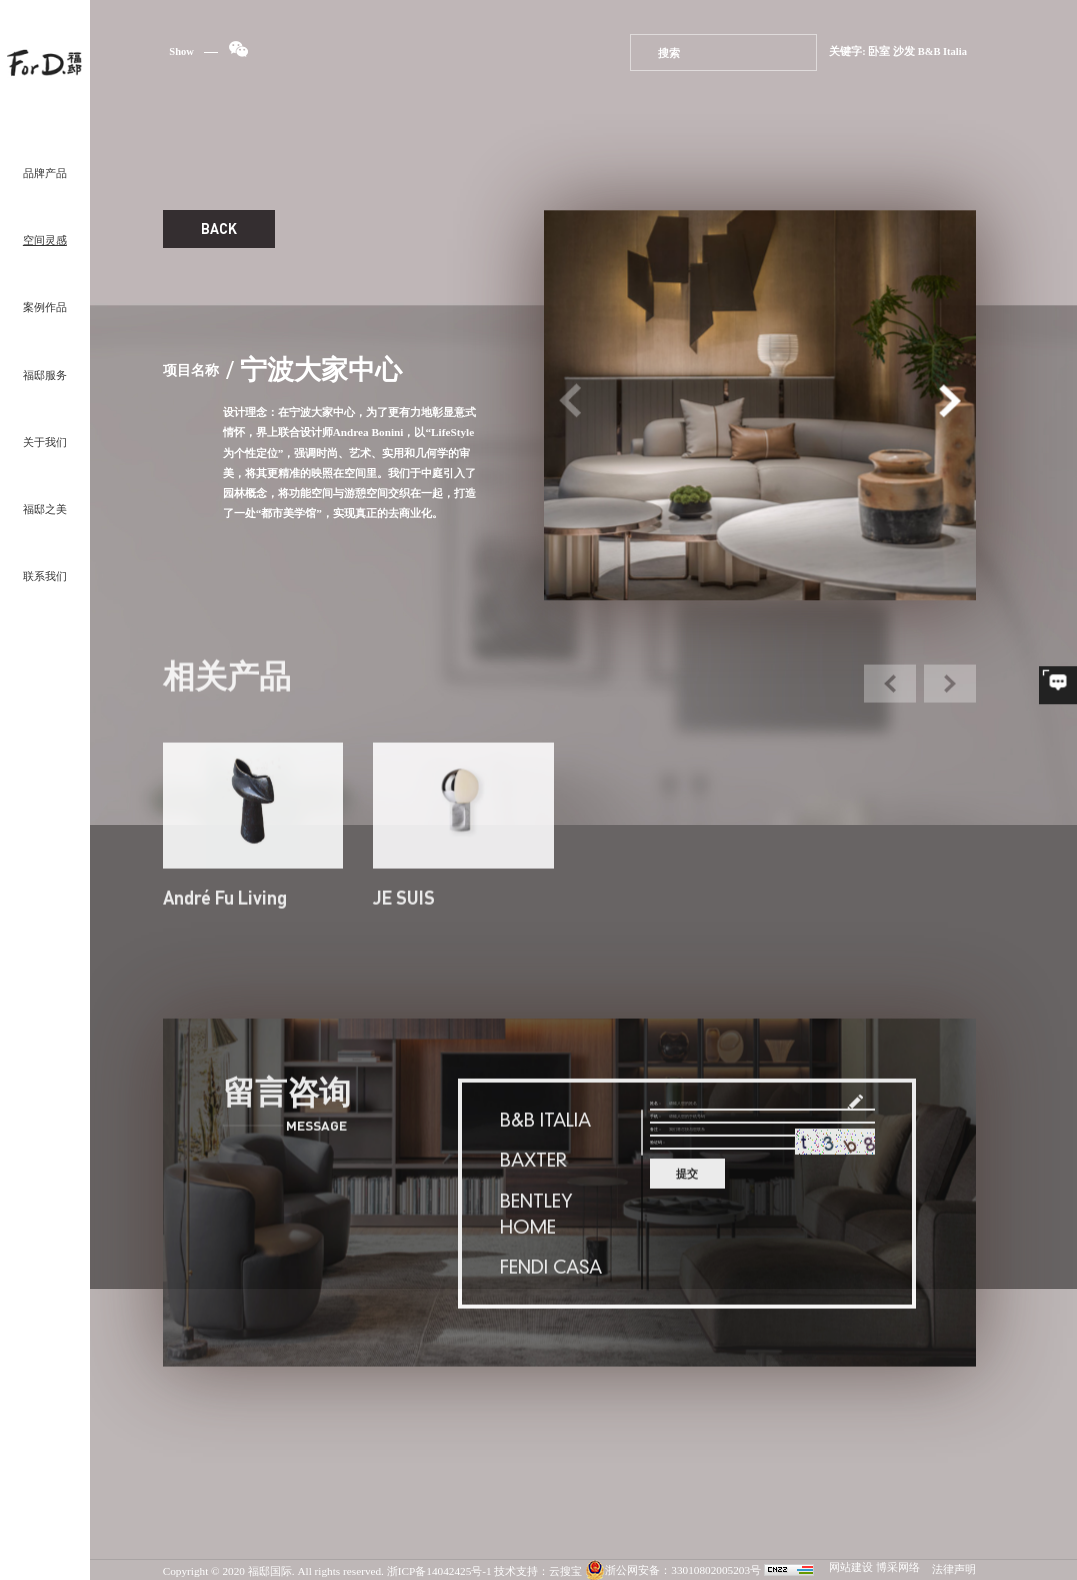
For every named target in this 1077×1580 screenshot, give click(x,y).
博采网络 (898, 1568)
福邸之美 (45, 510)
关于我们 (45, 443)
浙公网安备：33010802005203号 (673, 1571)
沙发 (904, 52)
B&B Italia (942, 52)
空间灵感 (45, 241)
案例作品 (45, 308)
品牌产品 (45, 174)
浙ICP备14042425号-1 (439, 1571)
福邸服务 (45, 376)
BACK (219, 229)
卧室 (879, 52)
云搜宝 (565, 1571)
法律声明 (954, 1570)
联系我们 (45, 577)
